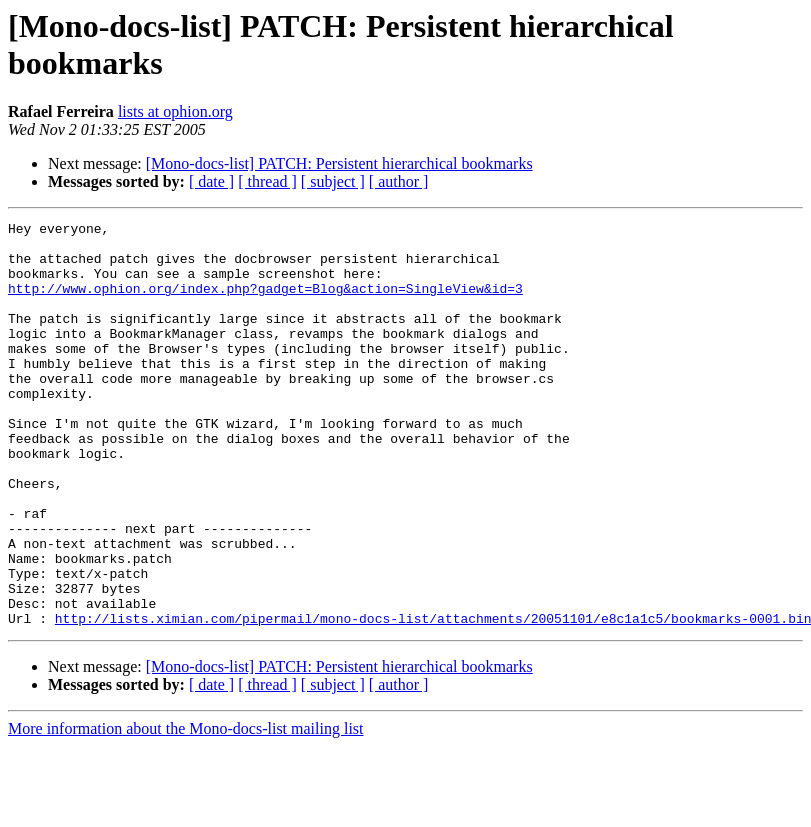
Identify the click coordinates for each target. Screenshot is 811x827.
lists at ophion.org (175, 111)
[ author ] (399, 181)
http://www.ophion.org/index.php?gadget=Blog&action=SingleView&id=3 (265, 303)
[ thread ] (267, 181)
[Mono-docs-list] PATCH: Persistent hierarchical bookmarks (339, 163)
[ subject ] (333, 181)
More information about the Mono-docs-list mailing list (186, 809)
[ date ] (211, 181)
